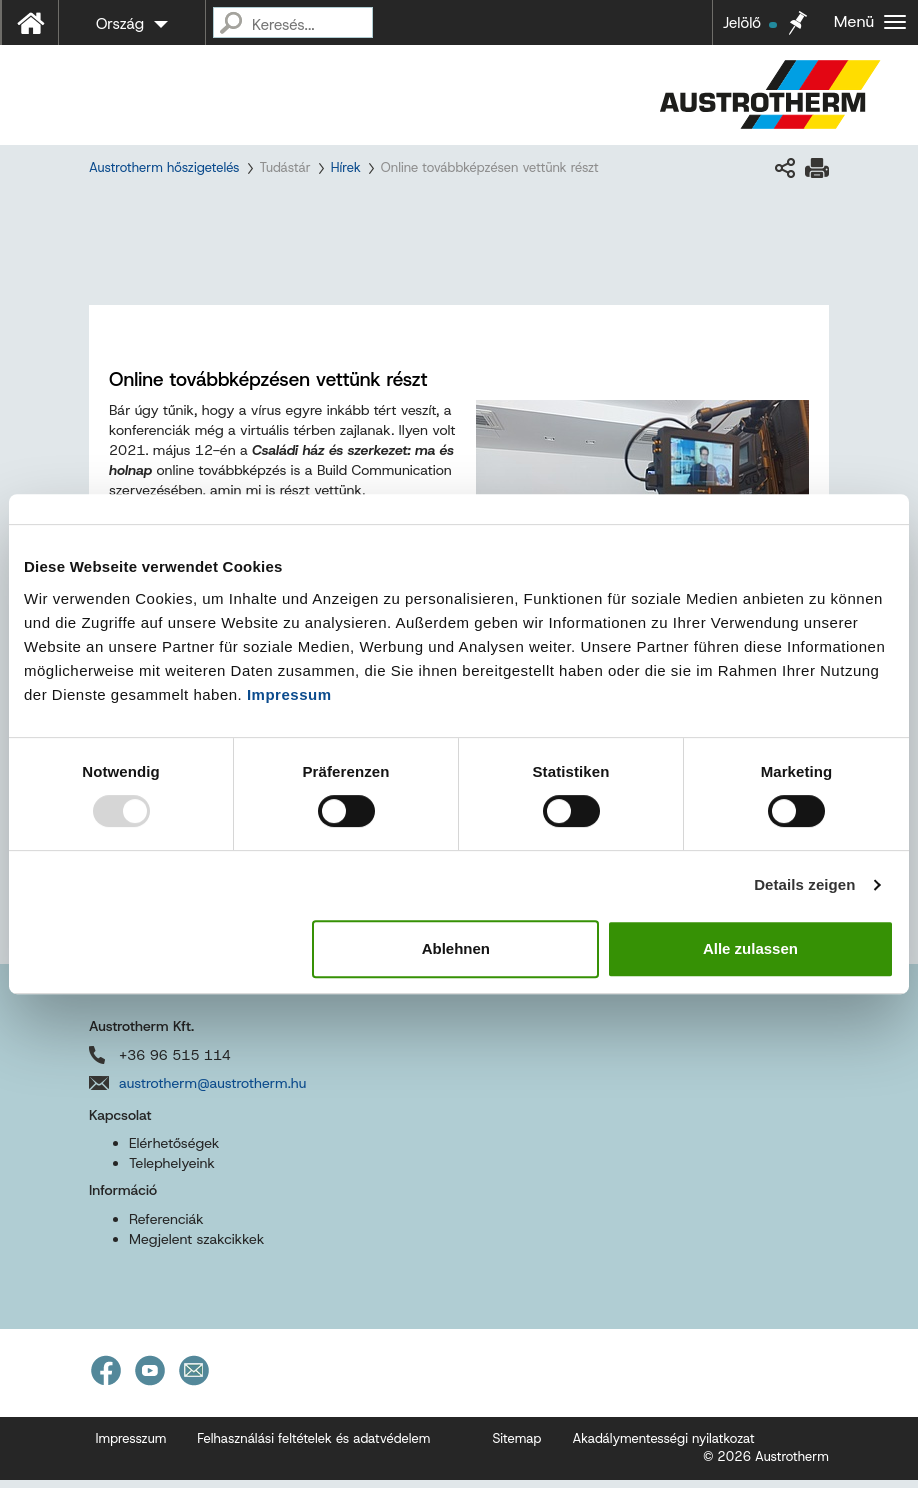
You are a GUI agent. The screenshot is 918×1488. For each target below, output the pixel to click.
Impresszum (131, 1446)
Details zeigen (804, 884)
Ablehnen (456, 948)
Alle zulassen (750, 948)
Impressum (289, 694)
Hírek (346, 167)
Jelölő (750, 23)
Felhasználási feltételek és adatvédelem (313, 1446)
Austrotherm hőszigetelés (164, 167)
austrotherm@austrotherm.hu (212, 1091)
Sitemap (516, 1446)
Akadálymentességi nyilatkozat (663, 1446)
